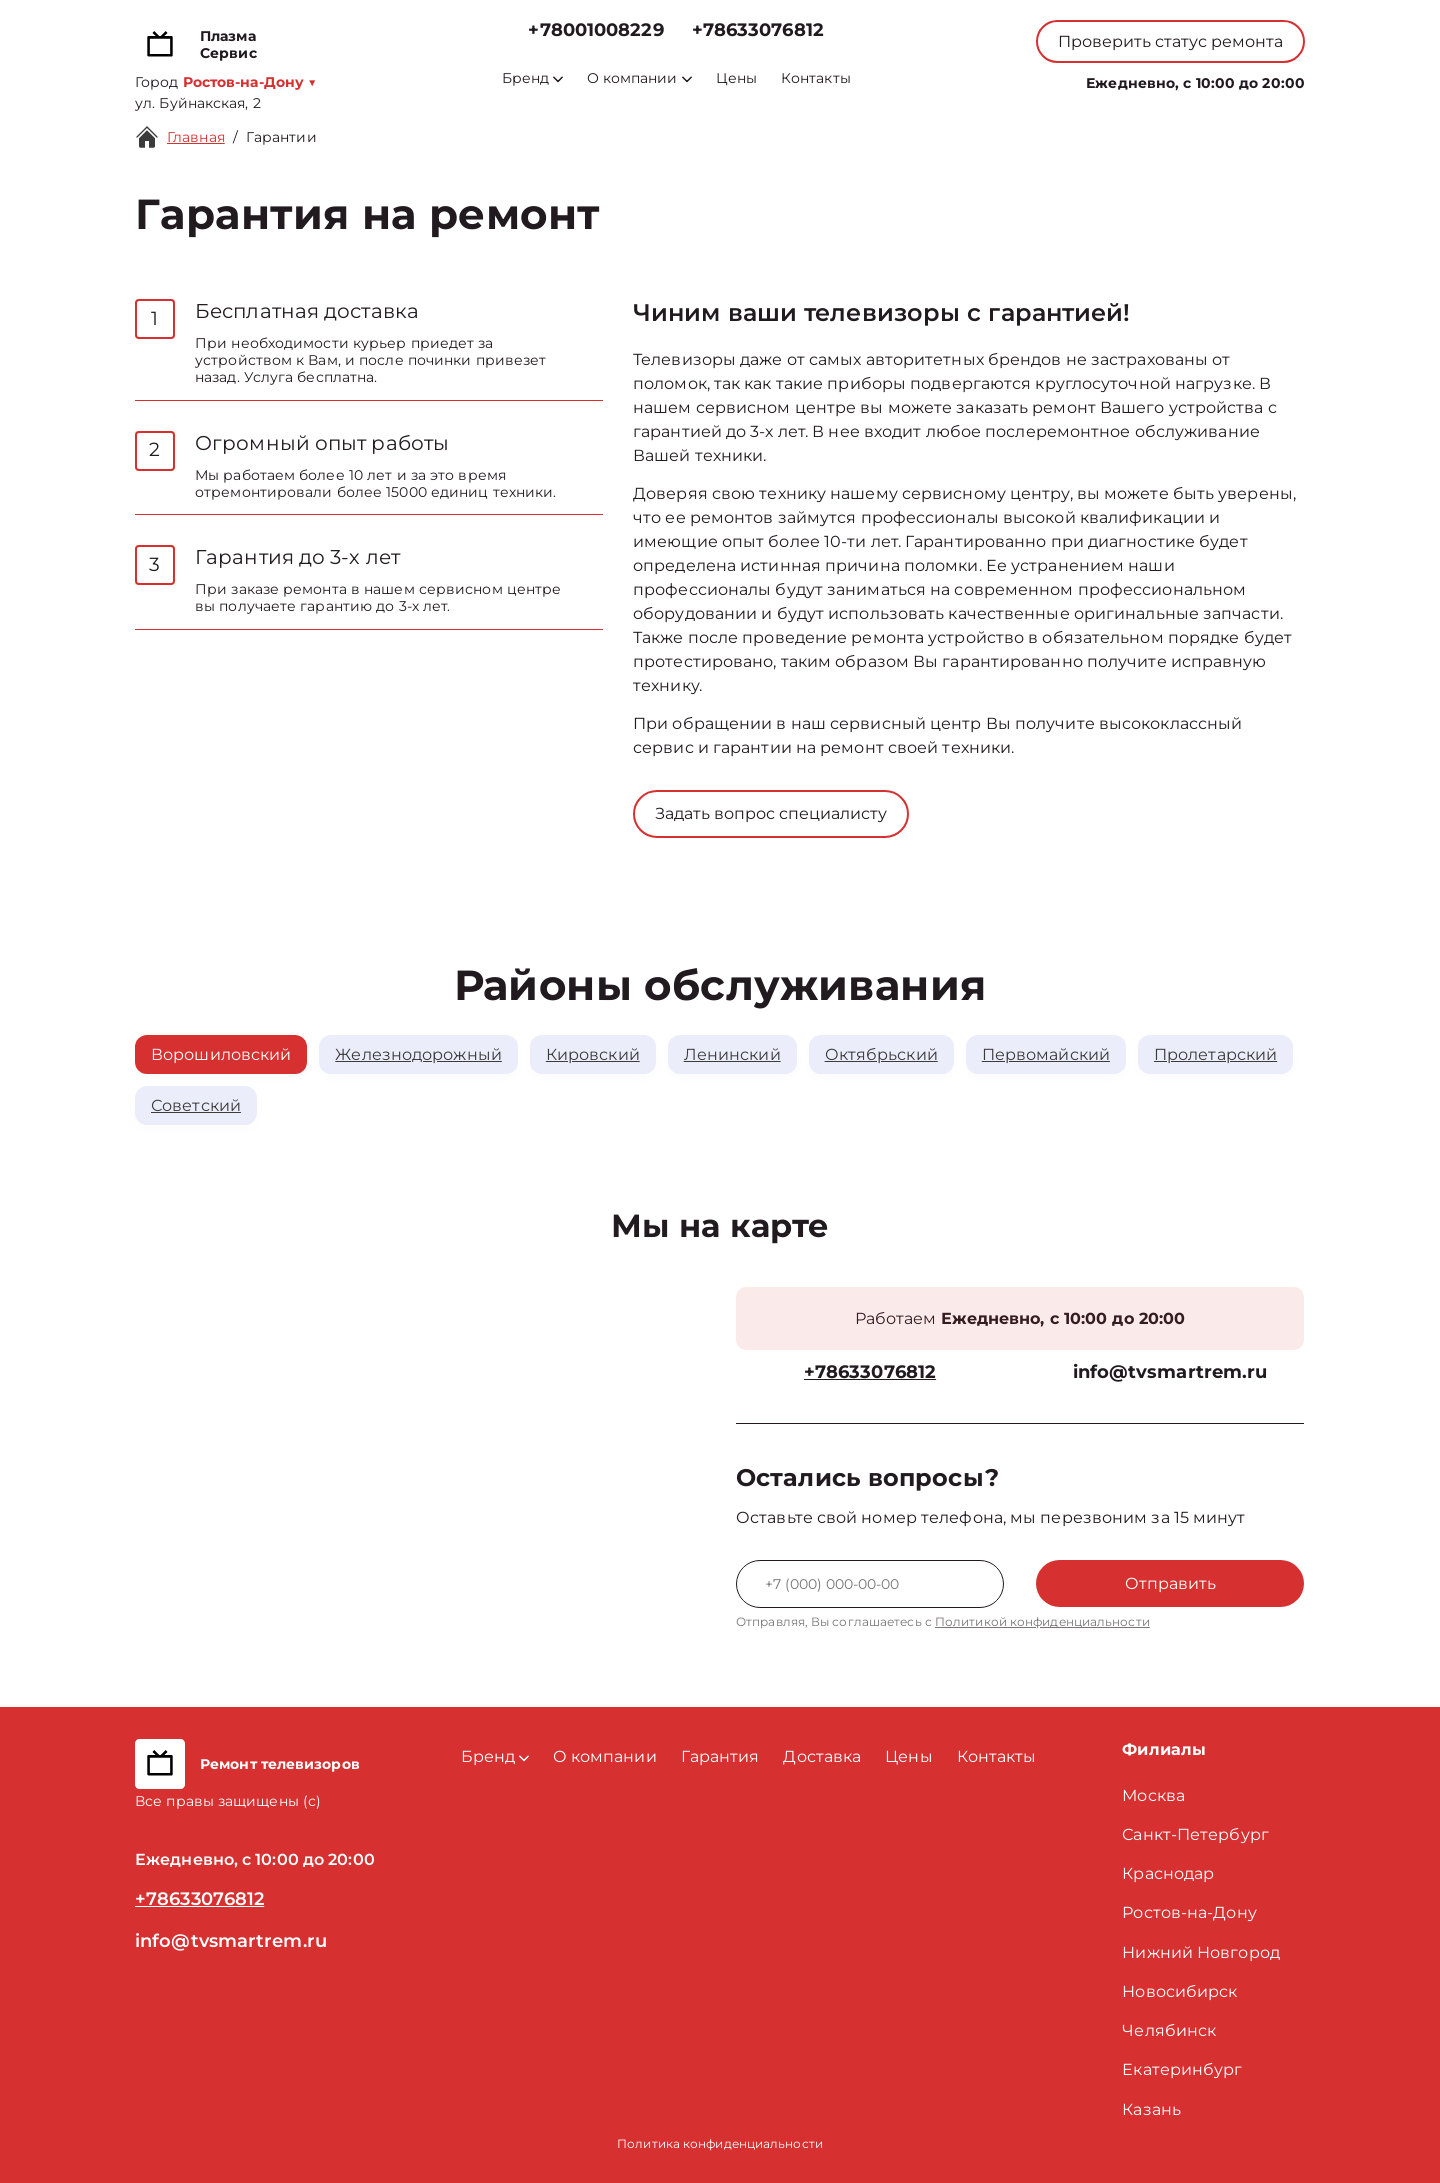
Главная (196, 137)
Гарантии (281, 137)
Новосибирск (1179, 1991)
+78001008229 (595, 30)
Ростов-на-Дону (1189, 1912)
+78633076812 (758, 30)
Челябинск (1169, 2030)
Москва (1153, 1795)
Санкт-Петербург (1195, 1834)
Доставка (822, 1756)
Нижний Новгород (1201, 1952)
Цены (736, 78)
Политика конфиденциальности (720, 2143)
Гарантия (720, 1756)
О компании (639, 78)
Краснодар (1168, 1873)
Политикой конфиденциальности (1042, 1621)
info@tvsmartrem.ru (1170, 1372)
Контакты (816, 78)
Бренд (532, 78)
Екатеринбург (1182, 2069)
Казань (1151, 2109)
